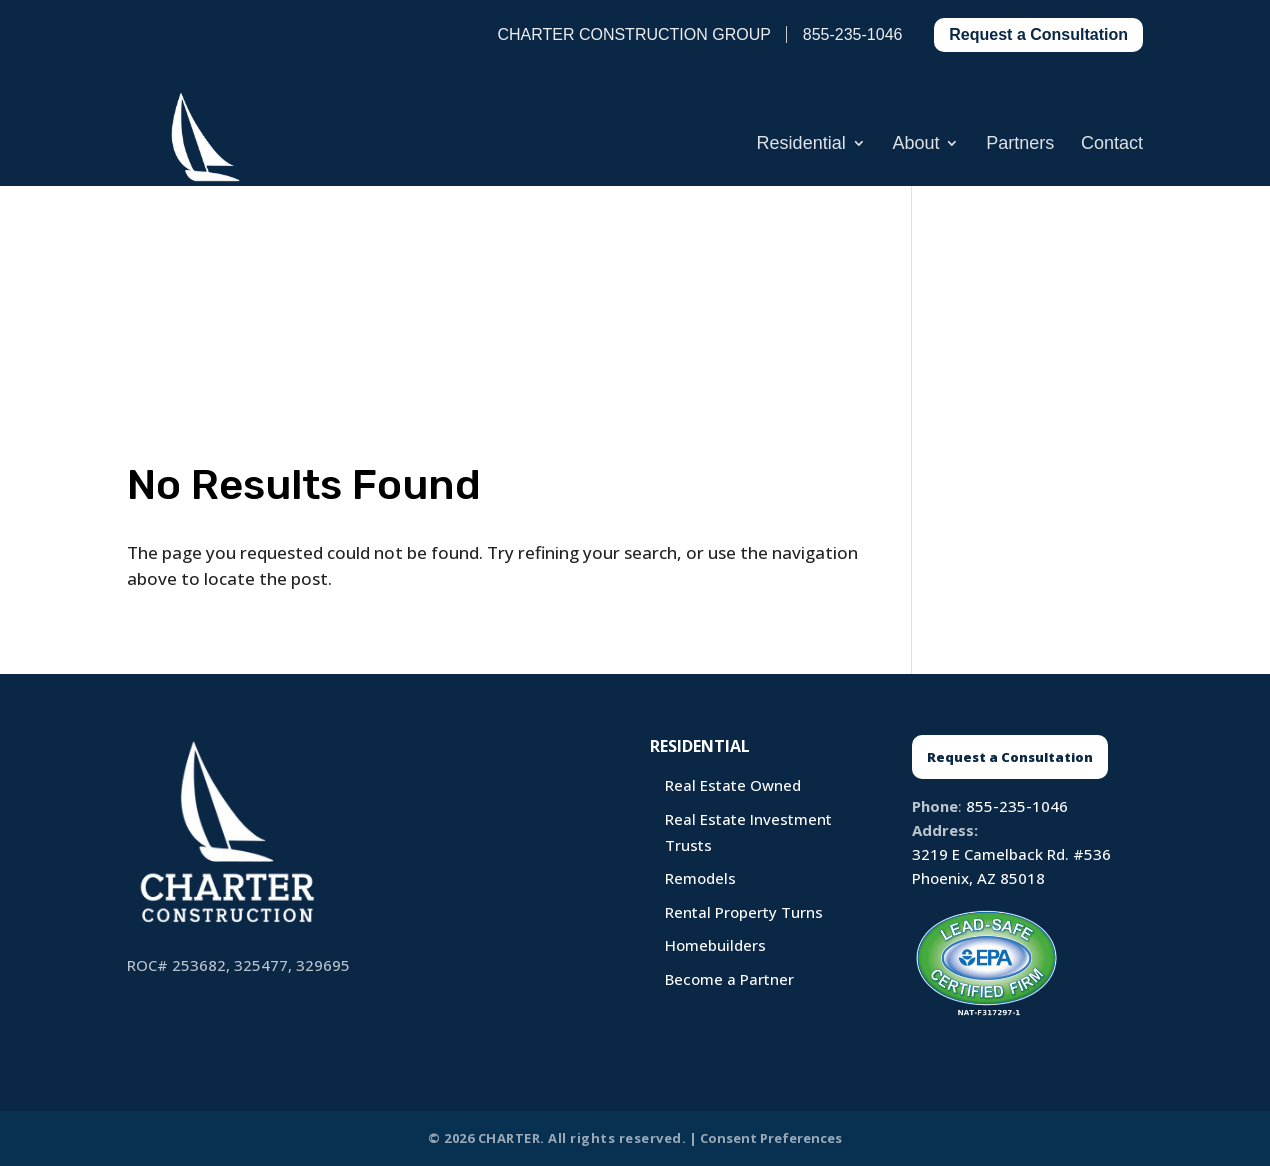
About (915, 144)
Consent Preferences (771, 1138)
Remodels (700, 878)
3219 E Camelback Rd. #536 (1011, 854)
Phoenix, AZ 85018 (978, 878)
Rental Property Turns (744, 912)
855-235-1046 (1017, 806)
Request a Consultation (1038, 34)
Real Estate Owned (733, 785)
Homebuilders (715, 945)
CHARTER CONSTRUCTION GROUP (634, 34)
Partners (1020, 144)
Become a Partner (729, 979)
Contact (1112, 144)
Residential (801, 144)
